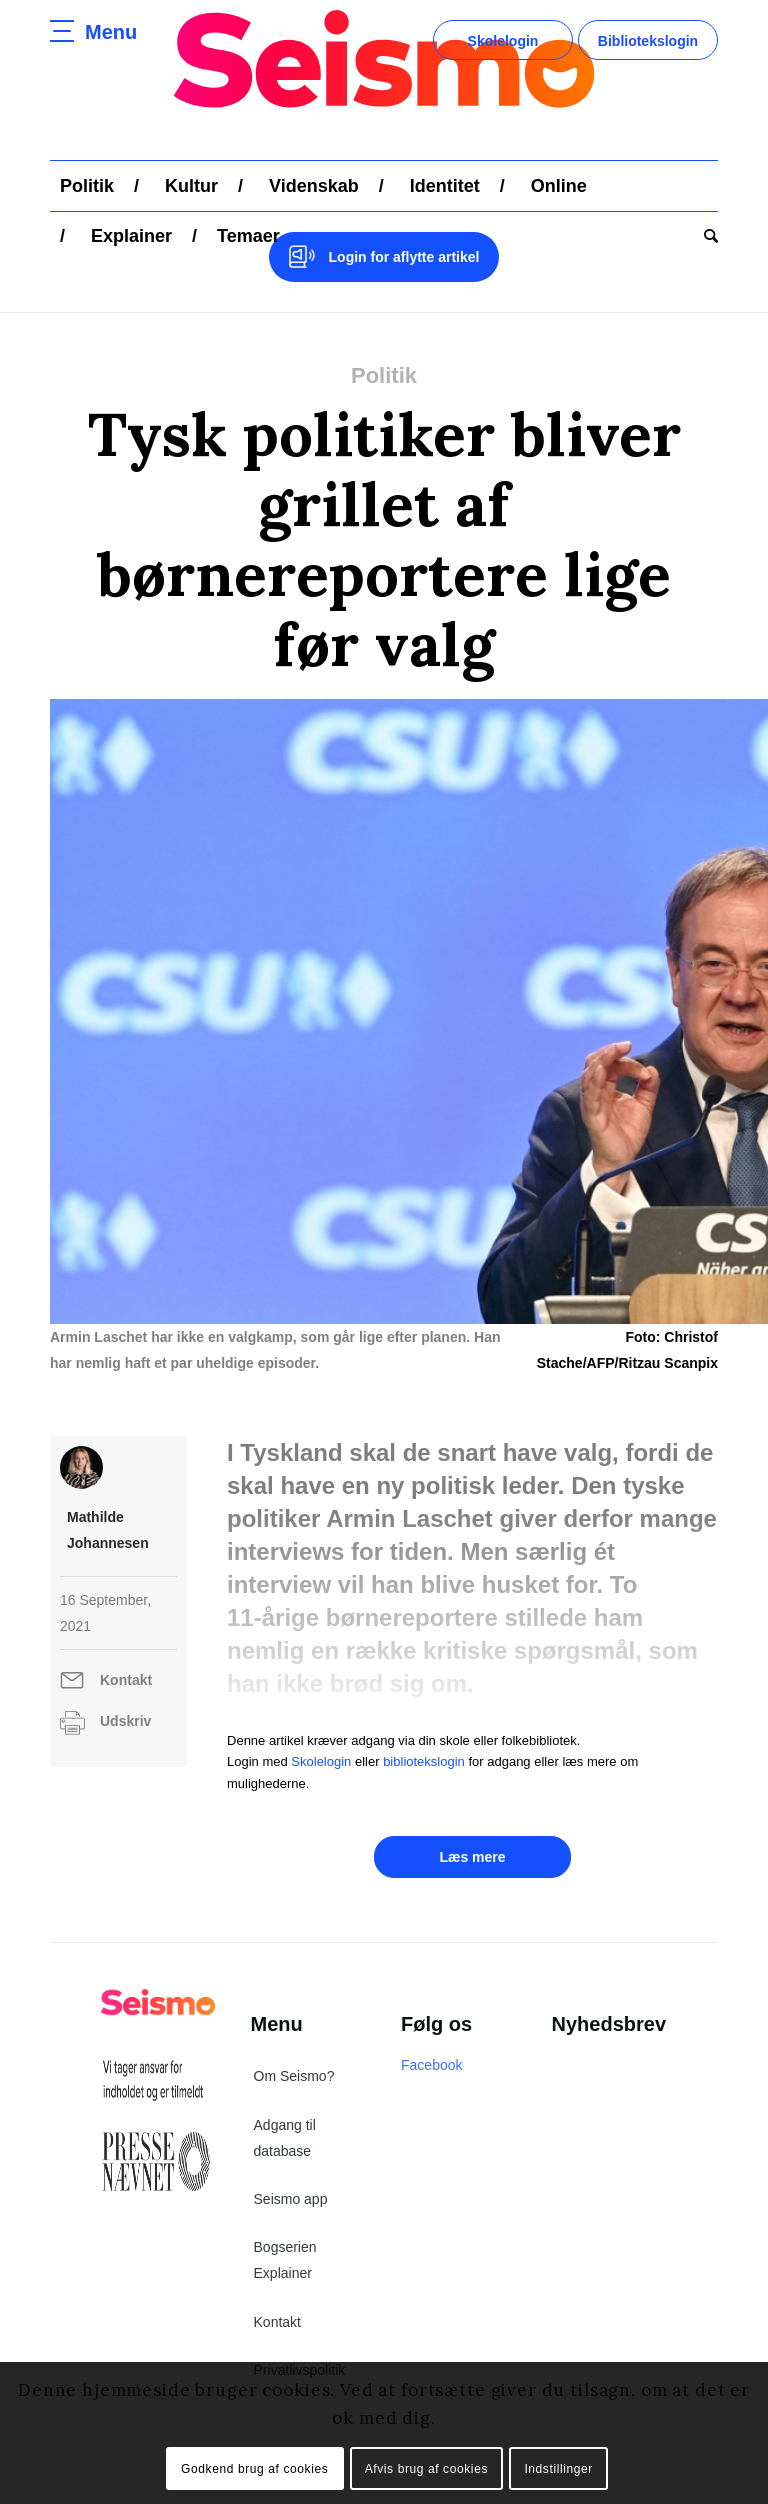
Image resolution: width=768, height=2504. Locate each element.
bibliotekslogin (424, 1761)
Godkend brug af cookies (254, 2469)
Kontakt (126, 1680)
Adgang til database (285, 2138)
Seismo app (291, 2199)
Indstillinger (558, 2469)
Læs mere (472, 1857)
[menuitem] (87, 186)
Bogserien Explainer (285, 2260)
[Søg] (706, 236)
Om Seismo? (294, 2076)
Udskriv (125, 1721)
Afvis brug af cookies (426, 2469)
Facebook (431, 2065)
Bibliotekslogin (648, 41)
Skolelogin (503, 41)
